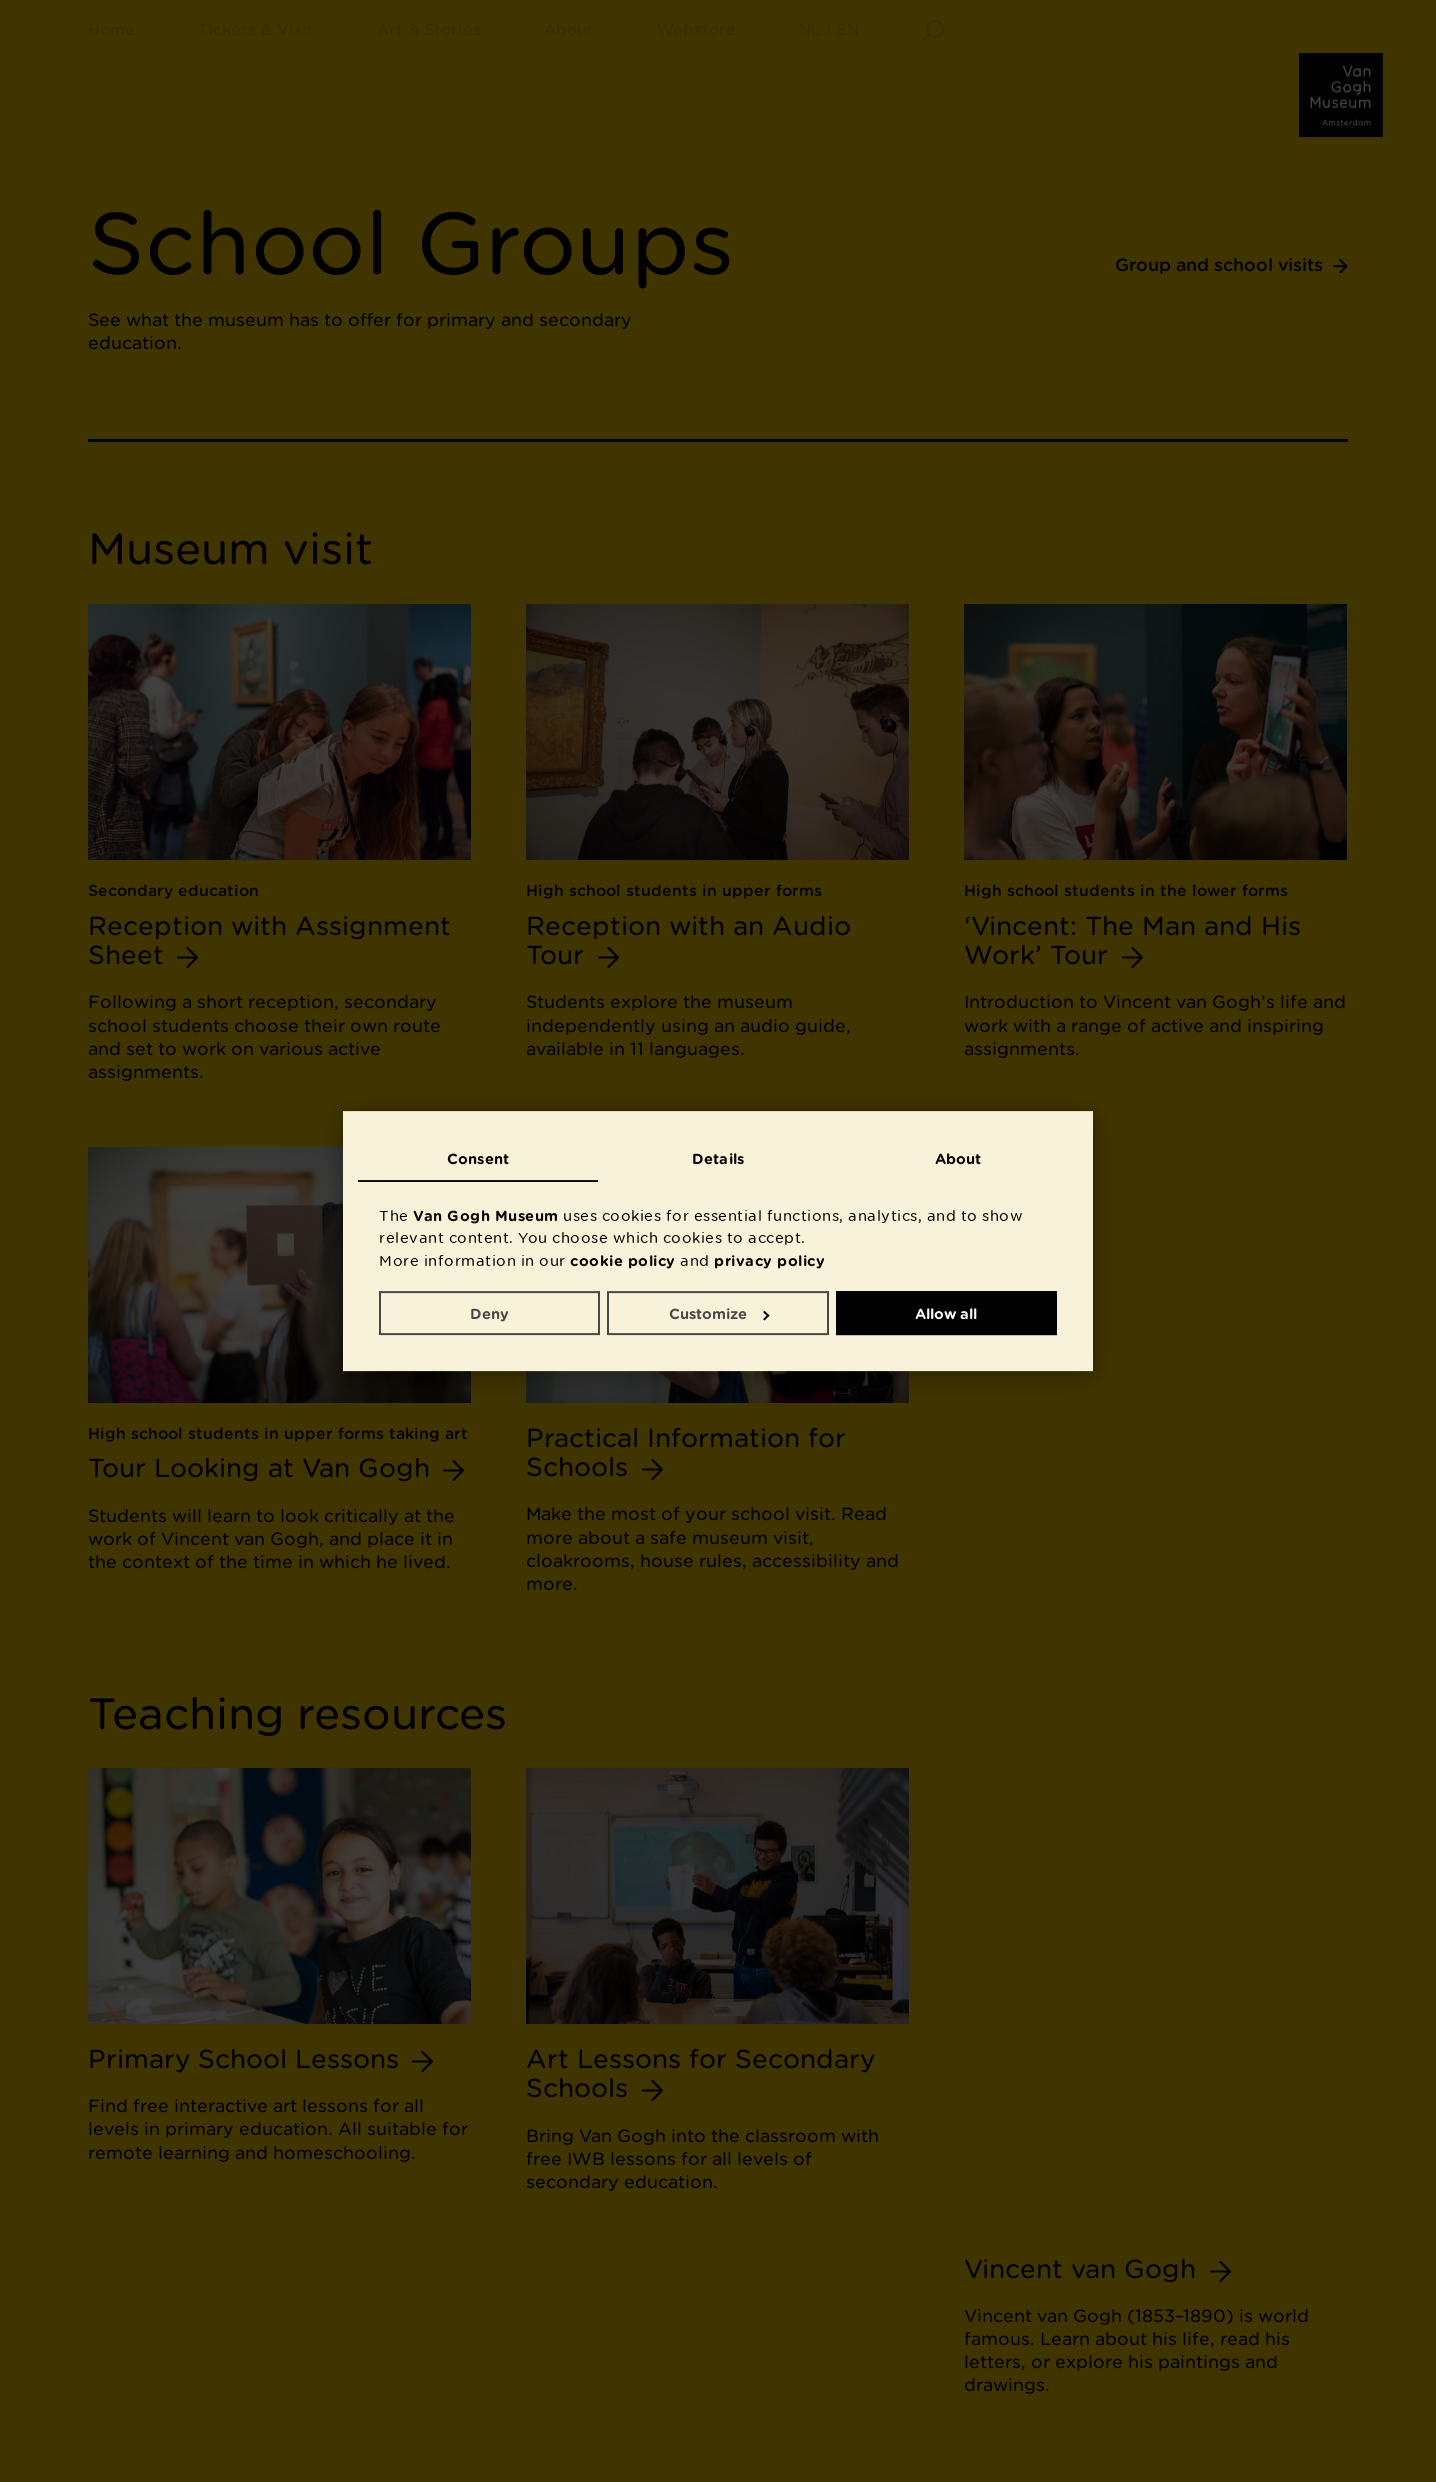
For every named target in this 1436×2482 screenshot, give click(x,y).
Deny (489, 1313)
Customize (719, 1313)
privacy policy (769, 1260)
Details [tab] (718, 1158)
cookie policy (623, 1260)
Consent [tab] (478, 1158)
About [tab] (958, 1158)
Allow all (946, 1313)
